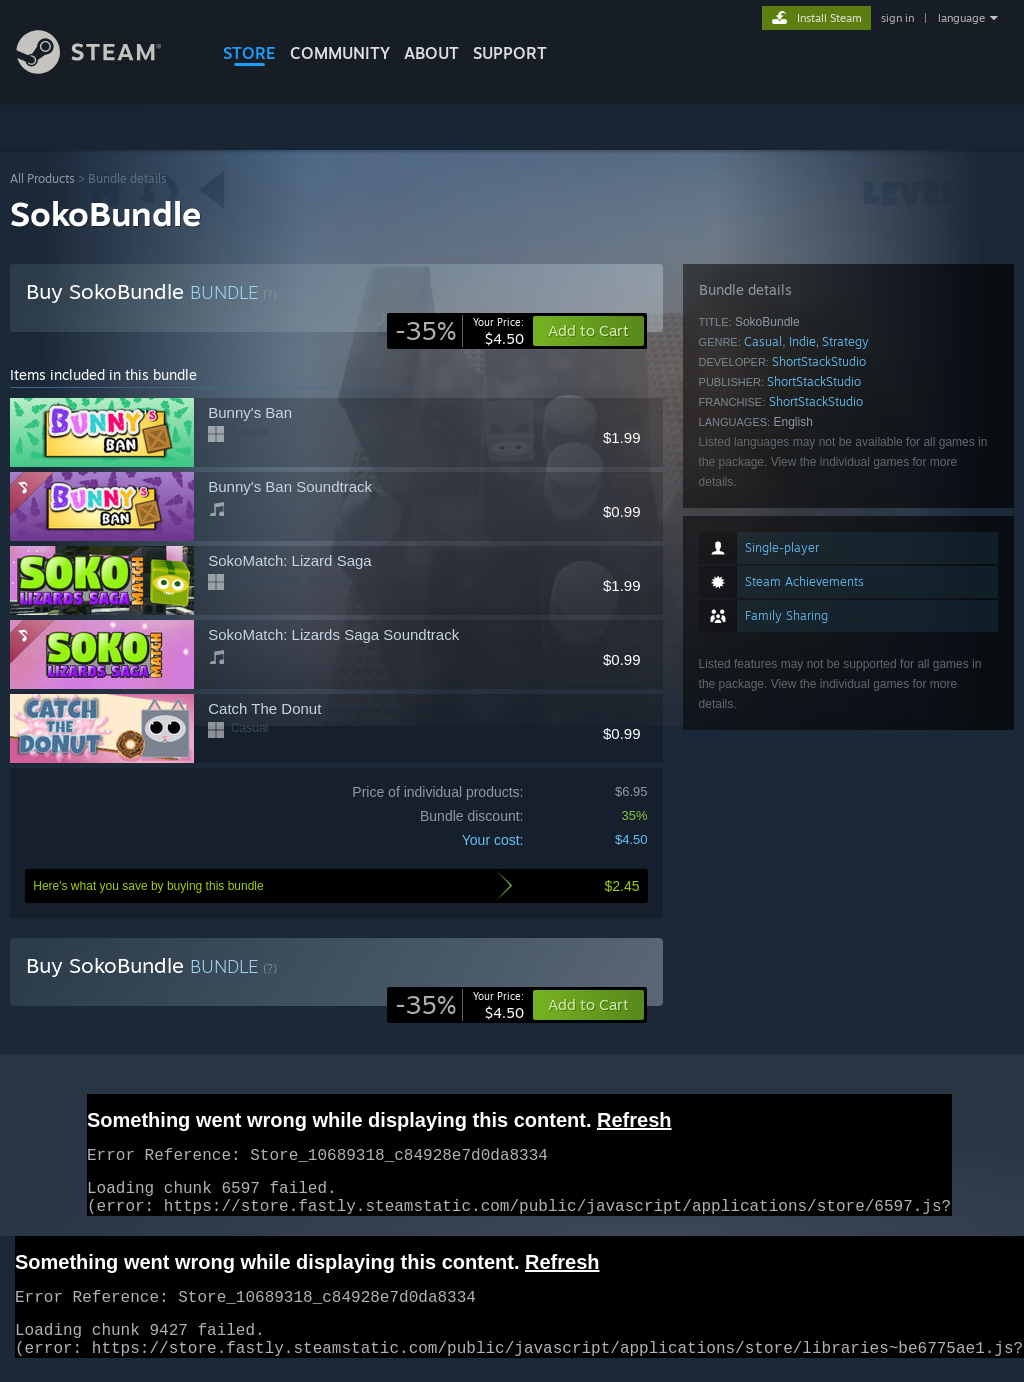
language (961, 18)
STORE (249, 53)
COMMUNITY (340, 53)
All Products (42, 178)
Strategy (845, 341)
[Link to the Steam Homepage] (104, 68)
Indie (802, 341)
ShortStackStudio (819, 361)
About (431, 53)
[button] (588, 1005)
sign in (897, 18)
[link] (459, 331)
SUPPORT (510, 53)
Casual (763, 341)
